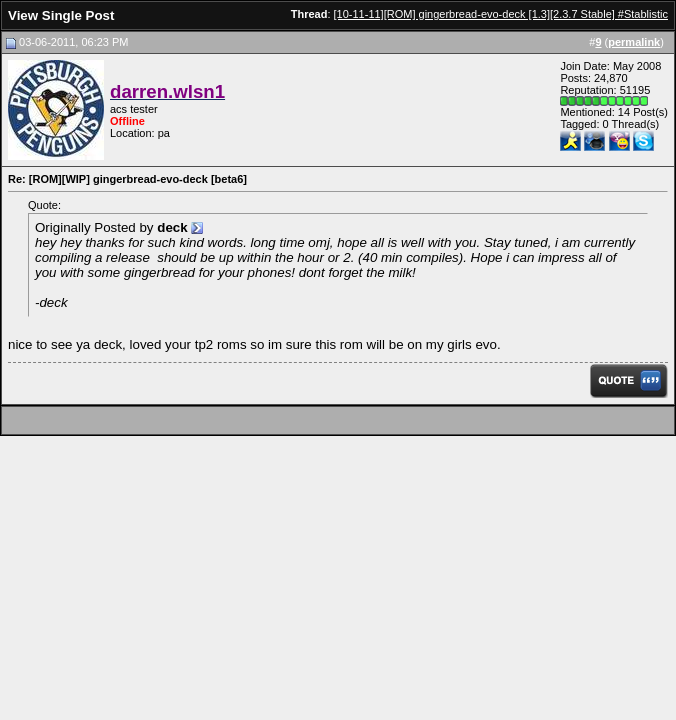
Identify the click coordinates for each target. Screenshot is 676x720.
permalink (634, 42)
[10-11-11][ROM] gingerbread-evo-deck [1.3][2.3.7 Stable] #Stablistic (501, 14)
